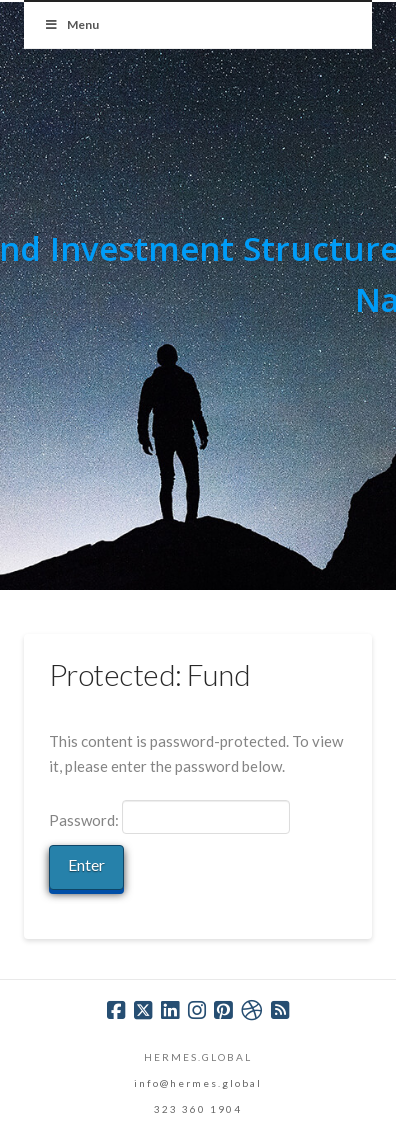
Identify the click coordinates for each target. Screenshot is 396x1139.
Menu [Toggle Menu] (71, 24)
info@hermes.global (198, 1083)
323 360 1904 (198, 1109)
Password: (169, 817)
